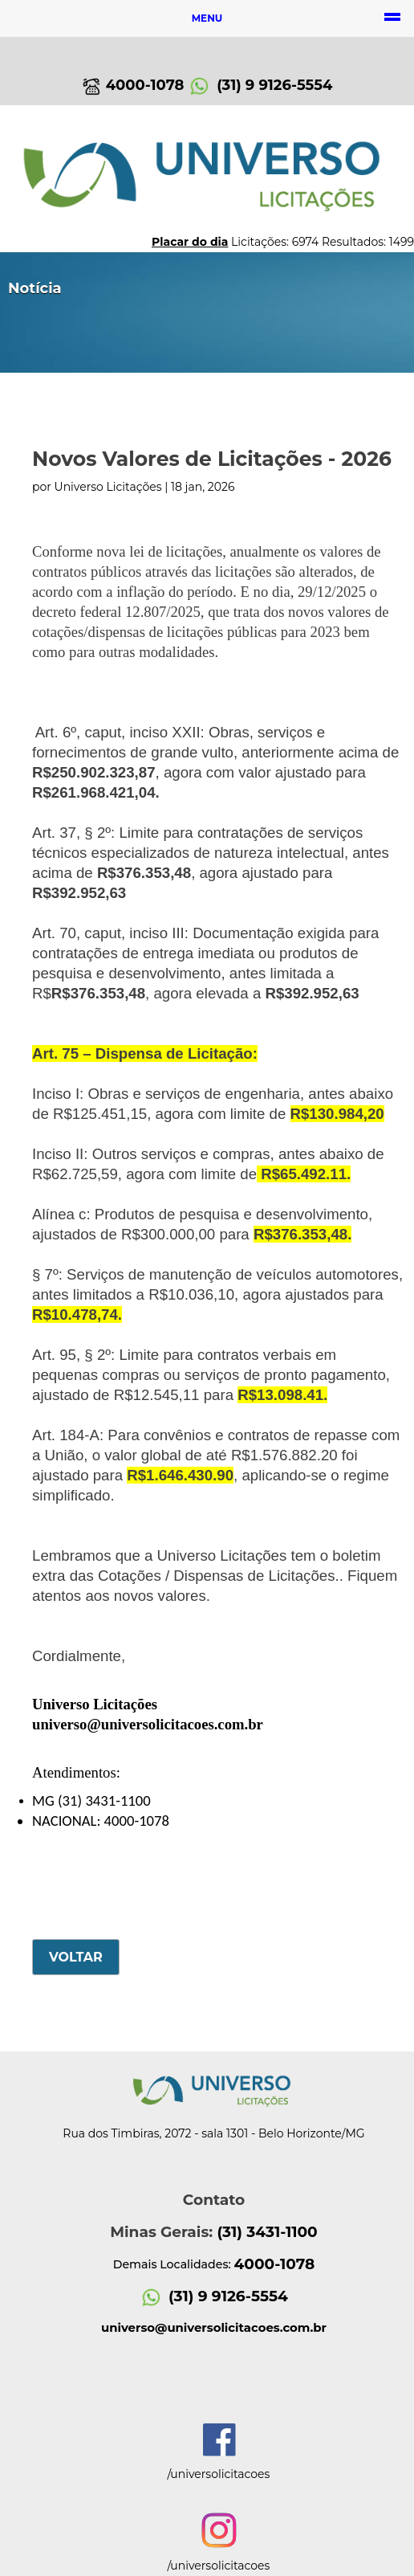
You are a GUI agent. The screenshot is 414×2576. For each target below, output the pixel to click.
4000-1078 (133, 85)
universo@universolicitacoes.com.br (147, 1724)
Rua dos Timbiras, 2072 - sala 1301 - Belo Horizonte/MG (213, 2133)
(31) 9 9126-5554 (260, 85)
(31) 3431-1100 (267, 2232)
